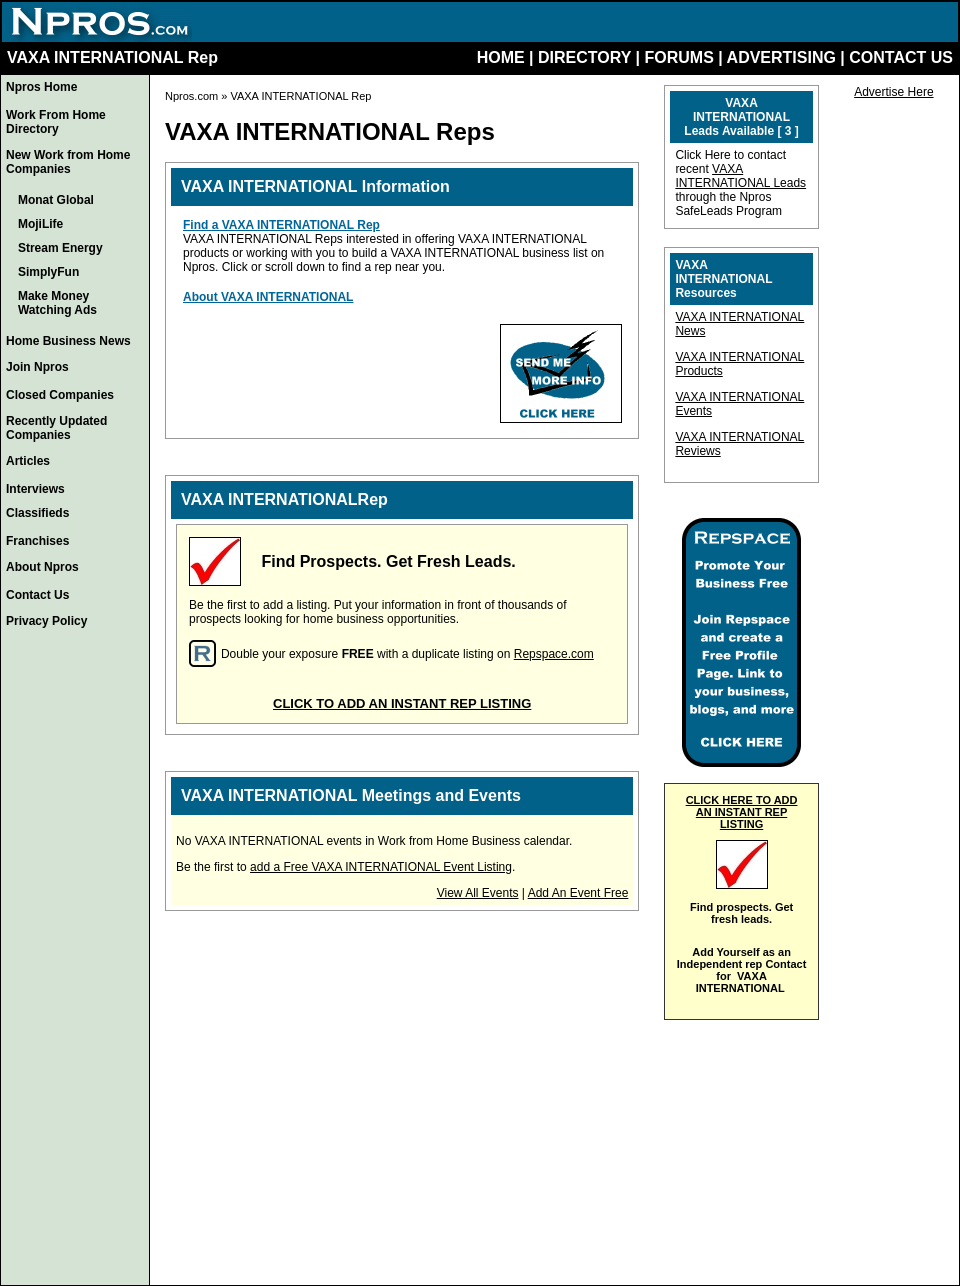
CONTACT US (901, 57)
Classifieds (37, 513)
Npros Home (41, 87)
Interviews (35, 489)
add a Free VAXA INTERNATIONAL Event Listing (381, 867)
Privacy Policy (46, 621)
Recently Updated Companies (56, 428)
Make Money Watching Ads (57, 303)
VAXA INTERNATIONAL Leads (740, 176)
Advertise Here (893, 92)
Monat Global (56, 200)
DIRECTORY (584, 57)
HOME (501, 57)
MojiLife (40, 224)
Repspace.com (554, 654)
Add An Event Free (578, 893)
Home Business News (68, 341)
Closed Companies (60, 395)
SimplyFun (48, 272)
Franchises (37, 541)
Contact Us (37, 595)
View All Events (478, 893)
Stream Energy (60, 248)
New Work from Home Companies (68, 162)
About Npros (42, 567)
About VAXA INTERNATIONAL (268, 297)
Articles (28, 461)
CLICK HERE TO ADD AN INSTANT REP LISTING (742, 812)
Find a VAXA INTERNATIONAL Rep (281, 225)
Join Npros (37, 367)
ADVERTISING (781, 57)
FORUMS (678, 57)
